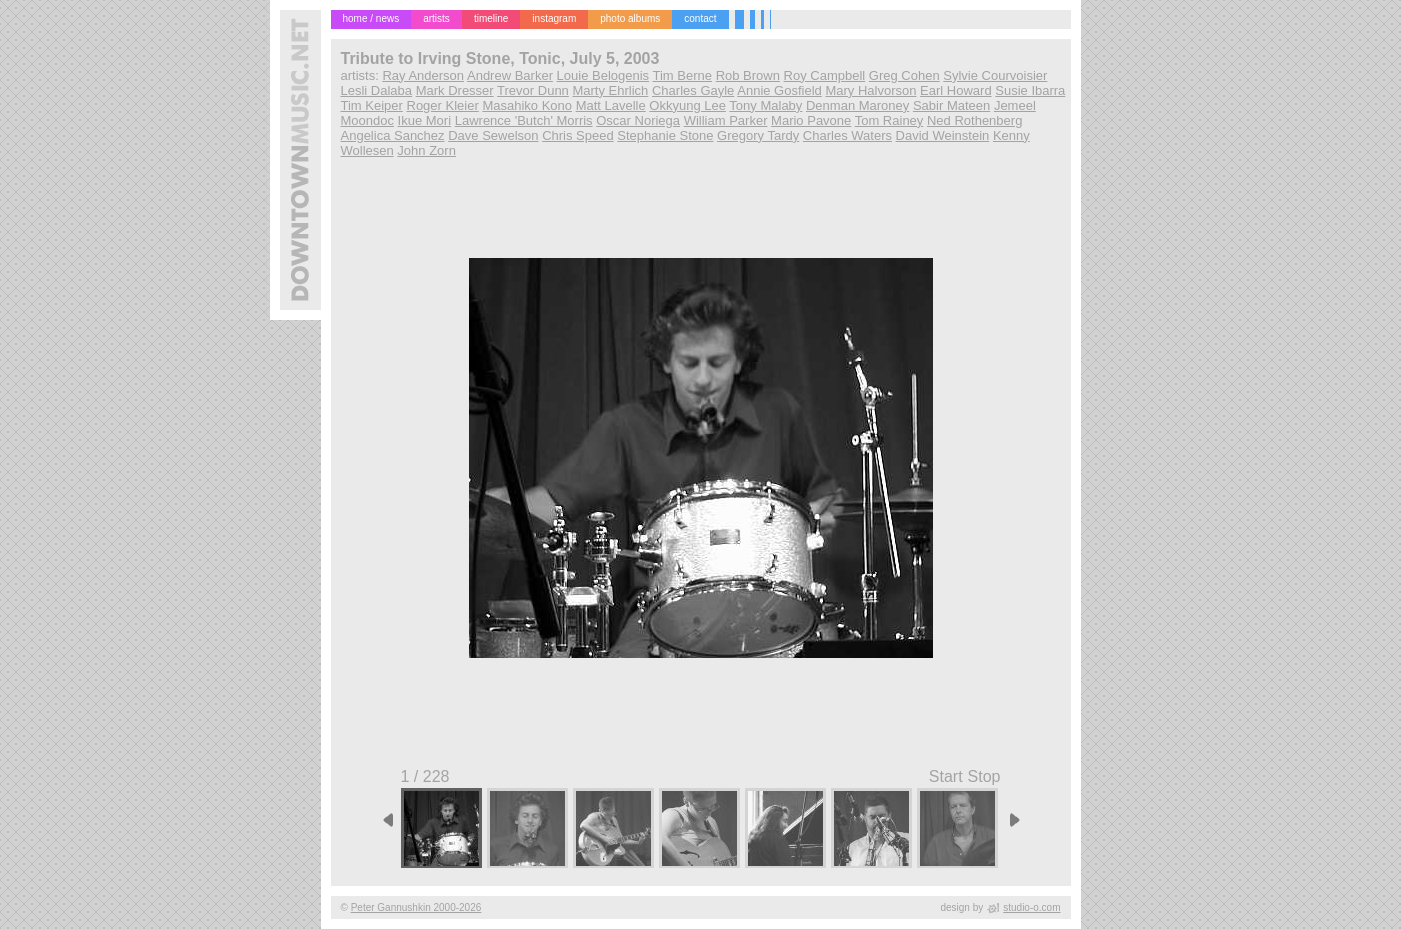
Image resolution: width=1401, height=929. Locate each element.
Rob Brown (748, 75)
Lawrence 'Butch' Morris (524, 120)
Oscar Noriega (638, 120)
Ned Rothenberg (974, 120)
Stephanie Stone (665, 135)
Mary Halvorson (870, 90)
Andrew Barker (510, 75)
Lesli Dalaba (377, 90)
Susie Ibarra (1030, 90)
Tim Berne (682, 75)
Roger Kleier (443, 105)
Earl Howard (956, 90)
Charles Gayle (693, 90)
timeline (491, 18)
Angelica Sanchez (393, 135)
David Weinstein (943, 135)
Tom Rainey (889, 120)
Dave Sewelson (493, 135)
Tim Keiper (372, 105)
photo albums (630, 18)
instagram (554, 18)
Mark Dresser (455, 90)
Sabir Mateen (951, 105)
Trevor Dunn (533, 90)
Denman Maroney (857, 105)
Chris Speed (578, 135)
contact (700, 18)
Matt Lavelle (611, 105)
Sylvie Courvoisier (995, 75)
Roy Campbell (825, 75)
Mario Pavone (811, 120)
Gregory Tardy (758, 135)
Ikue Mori (424, 120)
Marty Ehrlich (610, 90)
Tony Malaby (765, 105)
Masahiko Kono (527, 105)
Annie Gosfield (779, 90)
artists (436, 18)
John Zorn (426, 150)
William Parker (726, 120)
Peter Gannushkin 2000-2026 (416, 907)
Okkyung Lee (687, 105)
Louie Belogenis (603, 75)
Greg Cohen (904, 75)
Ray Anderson (423, 75)
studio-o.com (1031, 907)
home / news (371, 18)
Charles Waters (847, 135)
